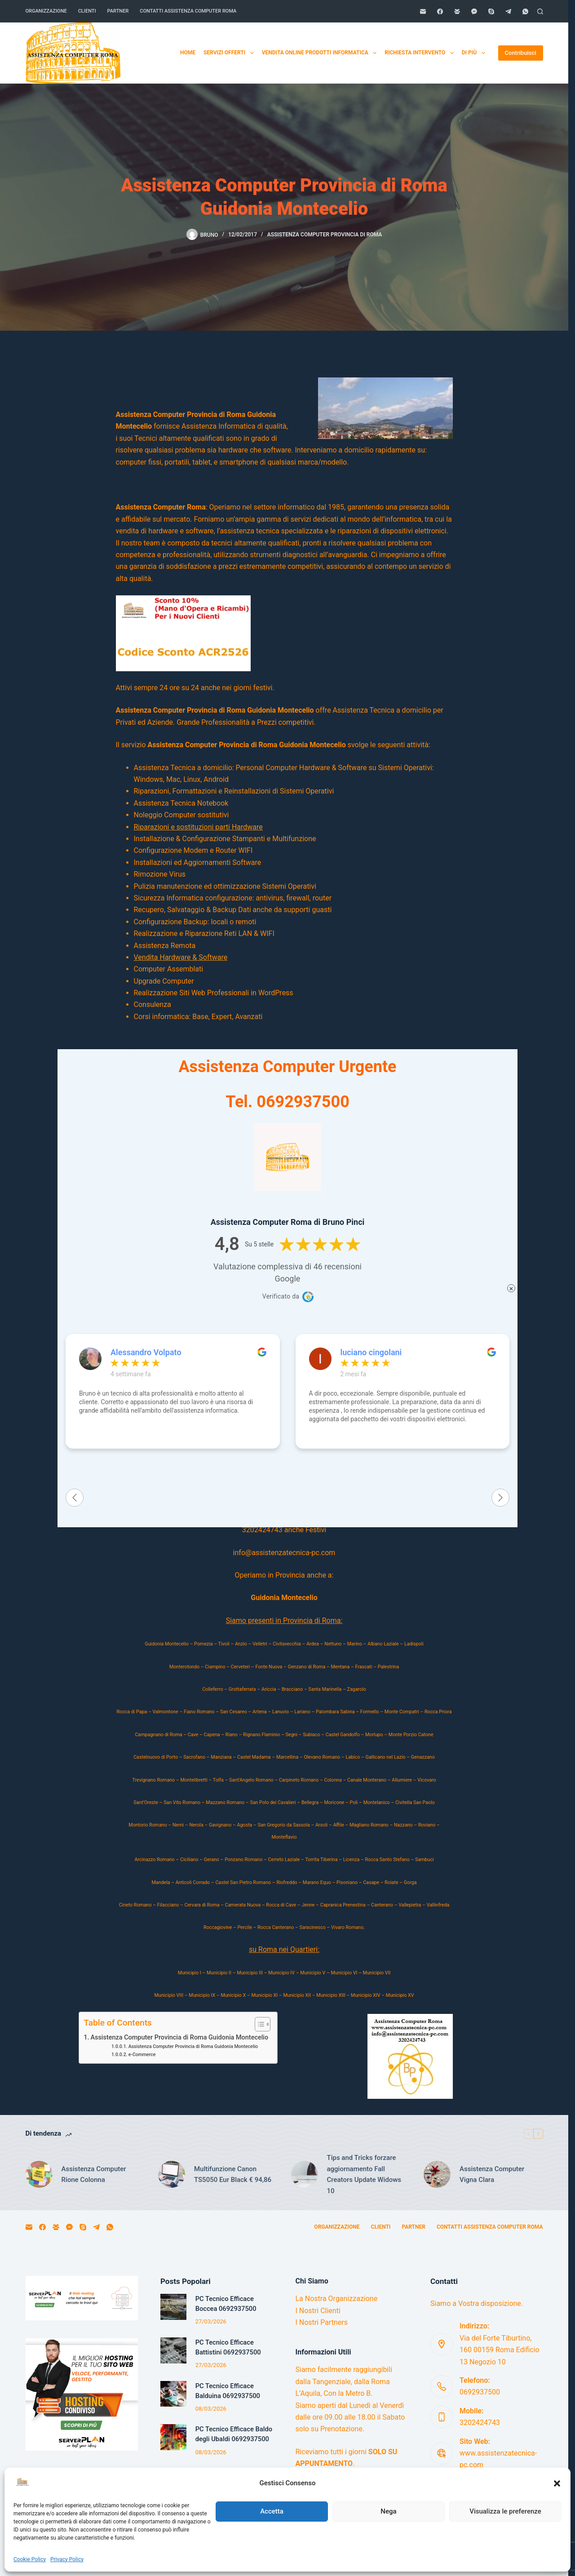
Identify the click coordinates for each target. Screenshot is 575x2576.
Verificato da (280, 1296)
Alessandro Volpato (146, 1352)
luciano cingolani (371, 1352)
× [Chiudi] (511, 1288)
